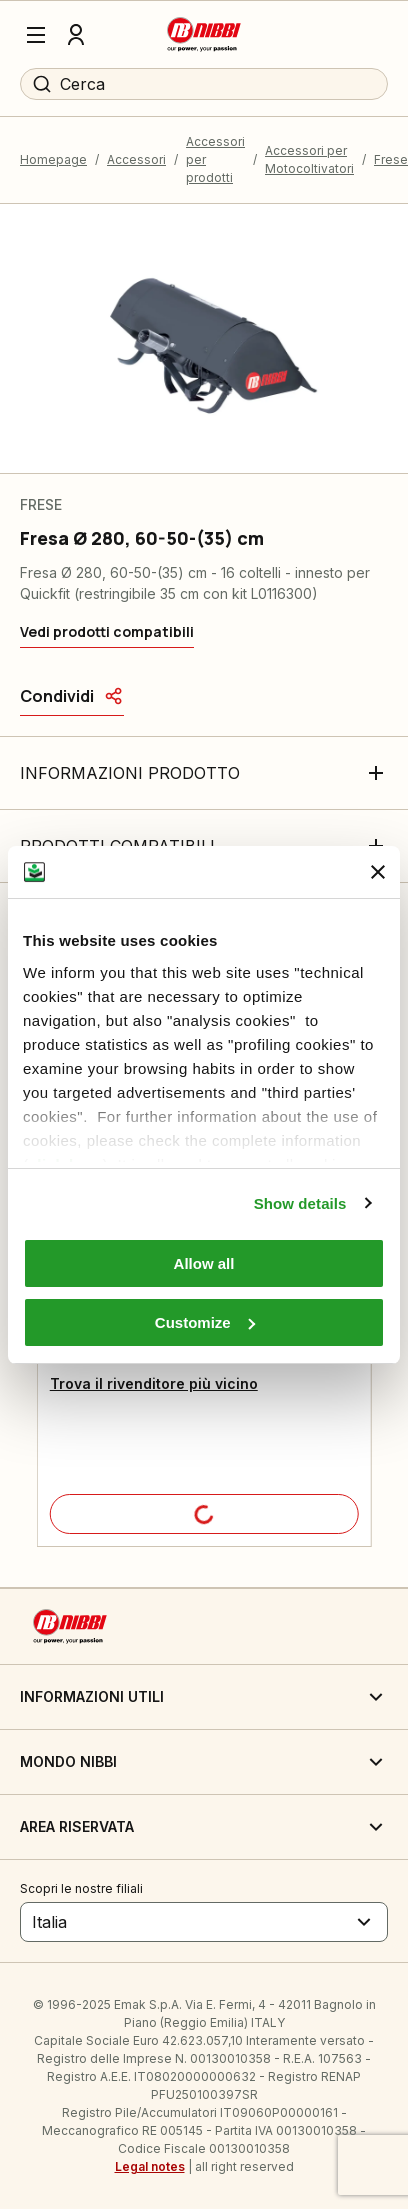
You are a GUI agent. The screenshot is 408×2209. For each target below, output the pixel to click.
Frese (391, 159)
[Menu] (36, 35)
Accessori (136, 159)
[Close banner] (378, 872)
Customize (205, 1322)
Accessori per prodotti (215, 159)
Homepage (53, 159)
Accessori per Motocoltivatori (309, 159)
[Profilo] (76, 35)
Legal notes (150, 2166)
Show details (300, 1203)
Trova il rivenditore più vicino (154, 1383)
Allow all (204, 1263)
